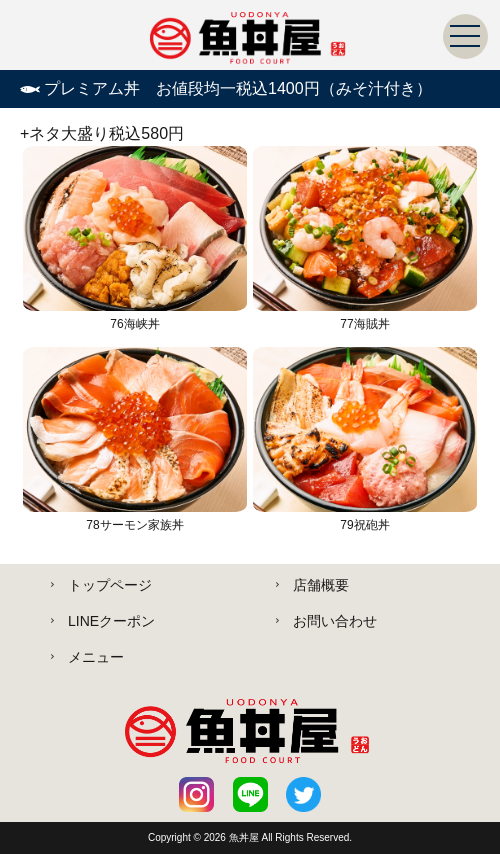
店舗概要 (321, 585)
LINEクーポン (111, 621)
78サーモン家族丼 (135, 439)
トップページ (110, 585)
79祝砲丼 (365, 439)
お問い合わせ (335, 621)
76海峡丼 (135, 238)
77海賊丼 (365, 238)
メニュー (96, 657)
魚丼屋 (245, 837)
